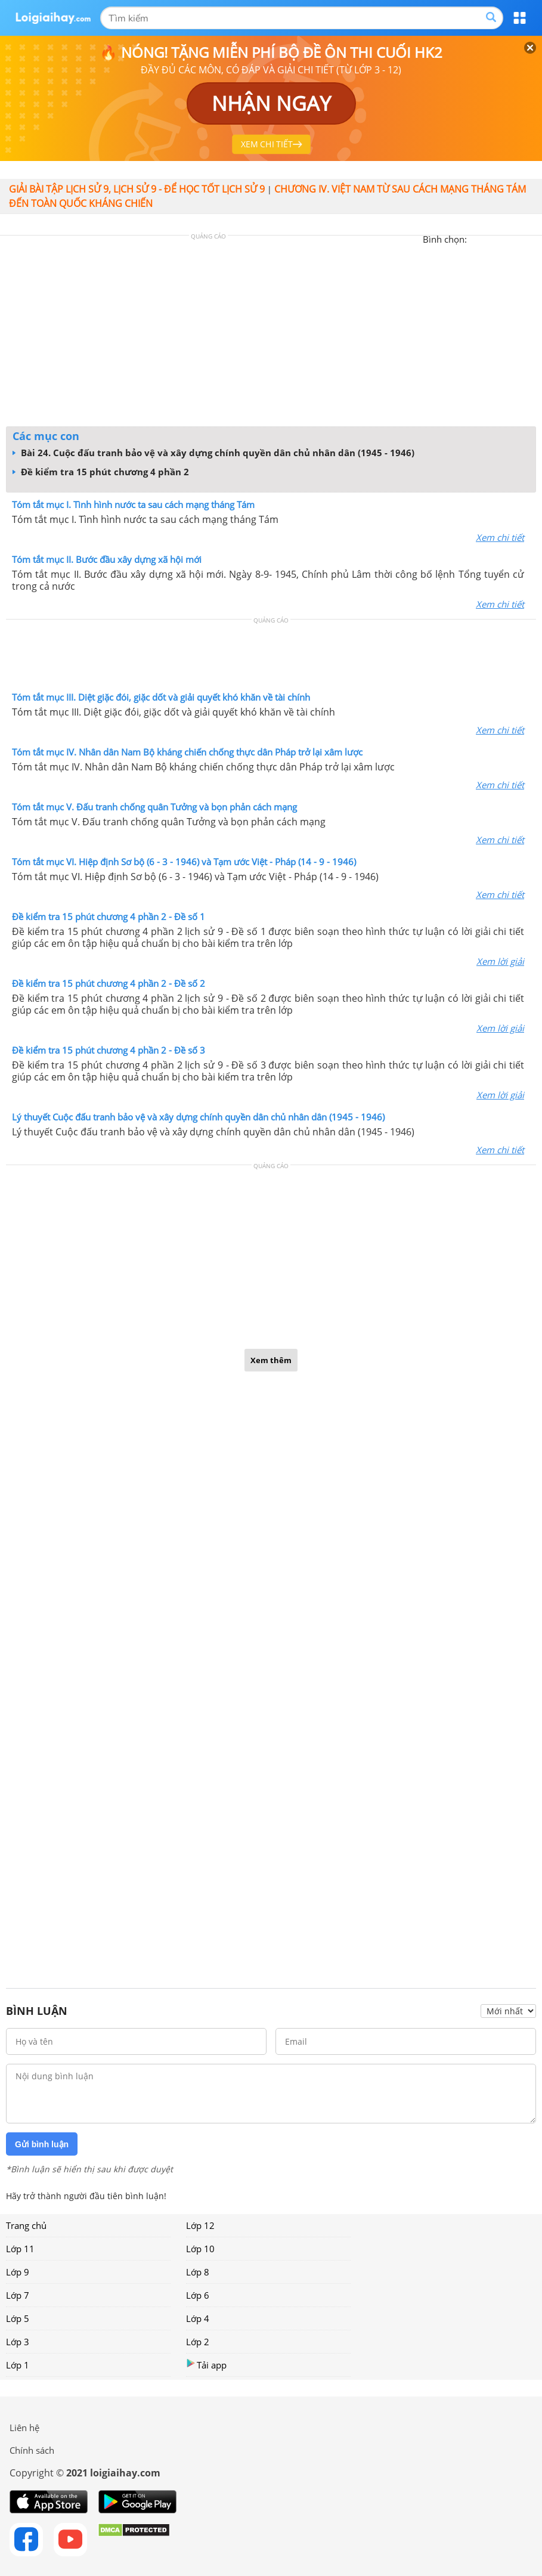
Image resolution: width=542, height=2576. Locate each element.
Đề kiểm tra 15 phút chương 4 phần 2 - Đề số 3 (108, 1050)
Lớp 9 (17, 2272)
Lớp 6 (197, 2295)
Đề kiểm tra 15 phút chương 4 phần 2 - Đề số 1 (108, 916)
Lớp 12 (200, 2225)
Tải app (206, 2364)
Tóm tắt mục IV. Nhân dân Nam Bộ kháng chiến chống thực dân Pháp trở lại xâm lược (187, 752)
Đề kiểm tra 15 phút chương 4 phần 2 (101, 472)
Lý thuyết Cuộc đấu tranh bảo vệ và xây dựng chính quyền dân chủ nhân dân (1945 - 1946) (198, 1117)
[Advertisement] (271, 333)
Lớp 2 (197, 2342)
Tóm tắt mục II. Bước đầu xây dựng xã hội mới (107, 559)
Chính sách (32, 2450)
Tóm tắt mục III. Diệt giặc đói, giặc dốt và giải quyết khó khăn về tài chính (161, 697)
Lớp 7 (17, 2295)
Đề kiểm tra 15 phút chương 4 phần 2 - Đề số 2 (108, 983)
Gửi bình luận (42, 2144)
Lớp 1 (17, 2365)
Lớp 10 (200, 2249)
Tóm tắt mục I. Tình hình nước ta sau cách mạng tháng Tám (133, 504)
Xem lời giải (500, 961)
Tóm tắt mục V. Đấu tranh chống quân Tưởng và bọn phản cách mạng (154, 807)
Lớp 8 (197, 2272)
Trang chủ (26, 2225)
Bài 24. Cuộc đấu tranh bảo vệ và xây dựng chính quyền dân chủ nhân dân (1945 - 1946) (213, 453)
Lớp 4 (197, 2318)
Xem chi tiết (500, 537)
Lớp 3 (17, 2342)
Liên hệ (24, 2427)
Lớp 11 (20, 2249)
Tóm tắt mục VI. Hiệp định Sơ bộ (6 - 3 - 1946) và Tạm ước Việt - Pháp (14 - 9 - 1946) (184, 862)
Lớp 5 (17, 2318)
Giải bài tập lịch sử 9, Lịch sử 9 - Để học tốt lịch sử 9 (137, 189)
